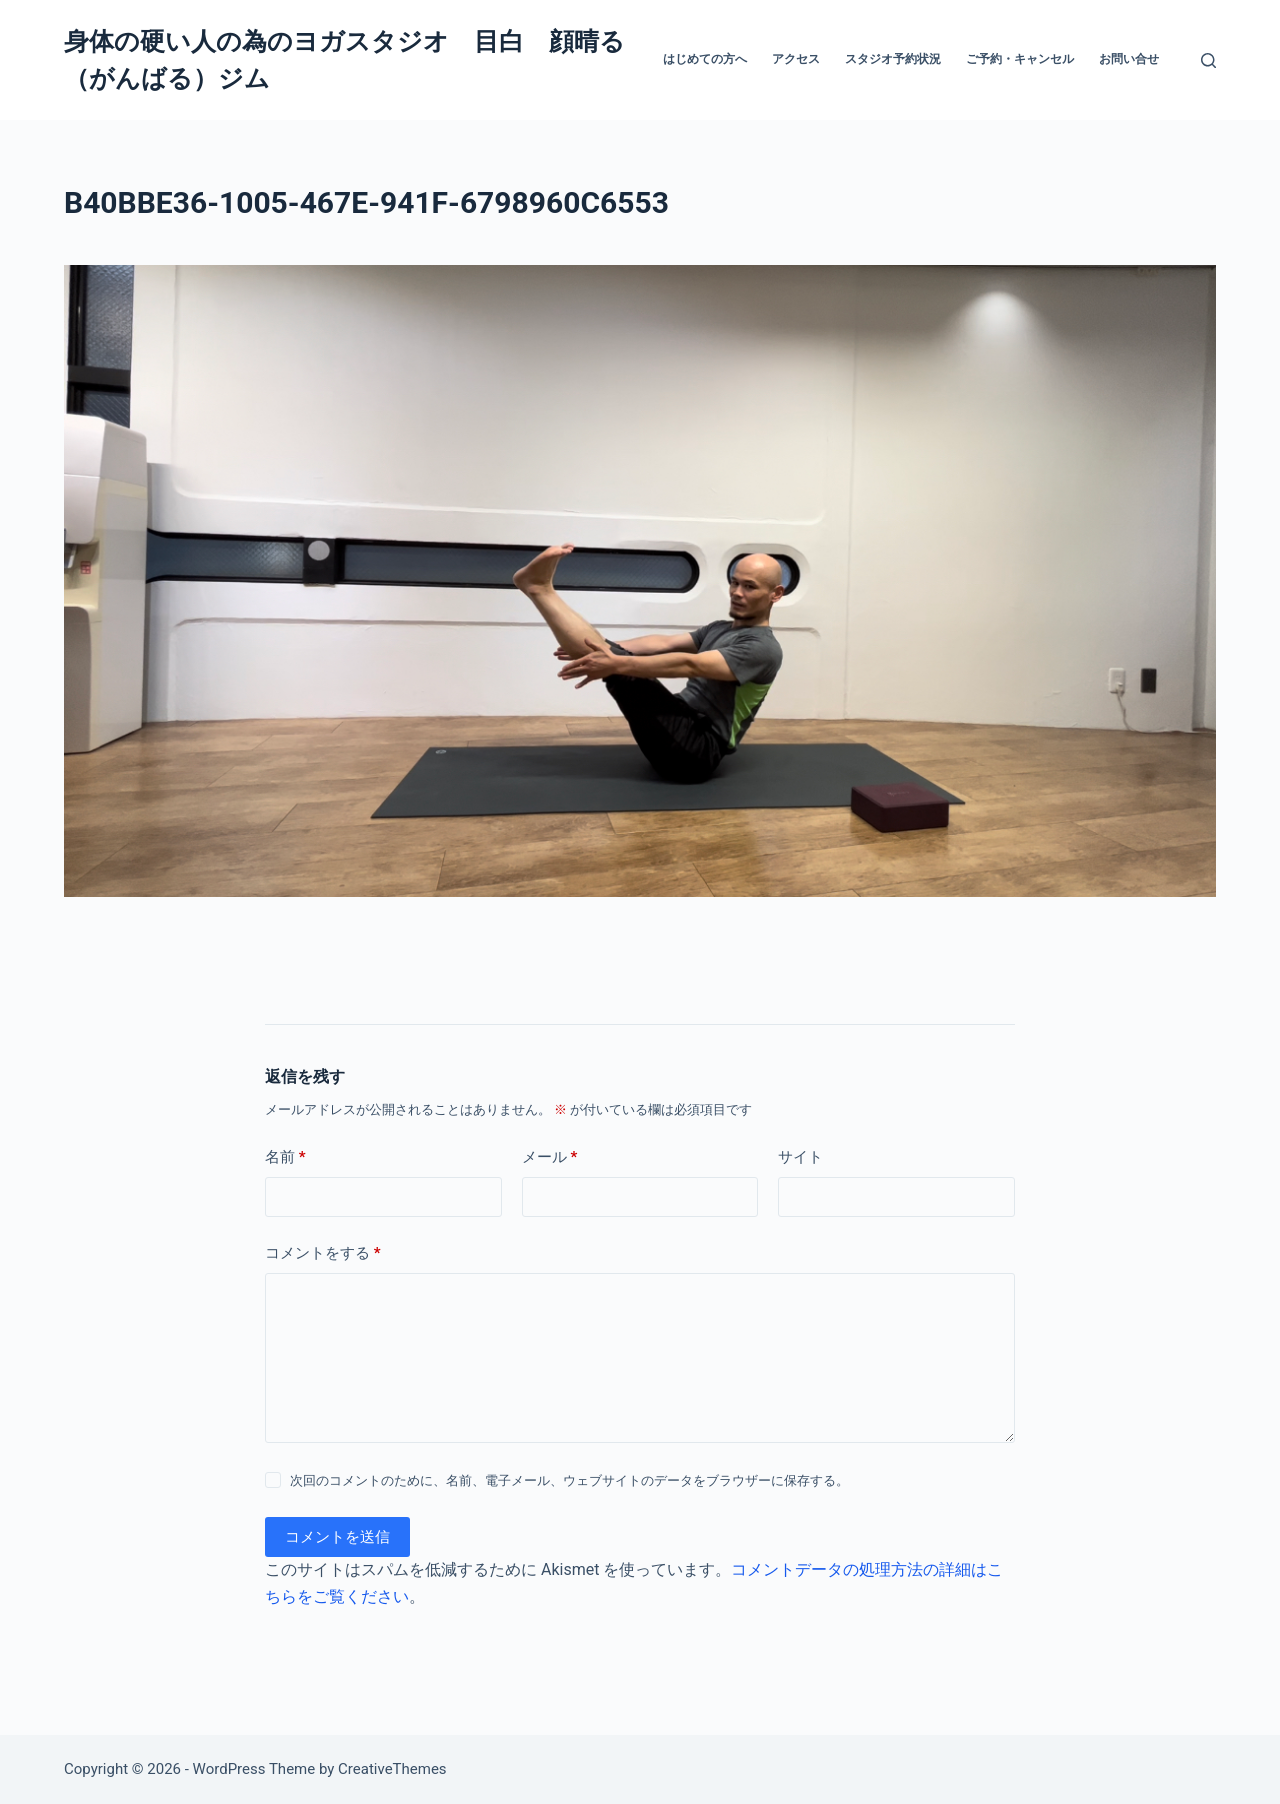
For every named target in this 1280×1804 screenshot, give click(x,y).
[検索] (1208, 60)
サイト (800, 1157)
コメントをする (323, 1253)
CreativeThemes (392, 1769)
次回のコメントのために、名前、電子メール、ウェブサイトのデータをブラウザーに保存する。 (569, 1480)
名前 (285, 1157)
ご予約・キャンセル (1020, 59)
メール (550, 1157)
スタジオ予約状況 (893, 59)
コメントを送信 (337, 1537)
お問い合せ (1129, 59)
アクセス (796, 59)
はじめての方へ (705, 59)
